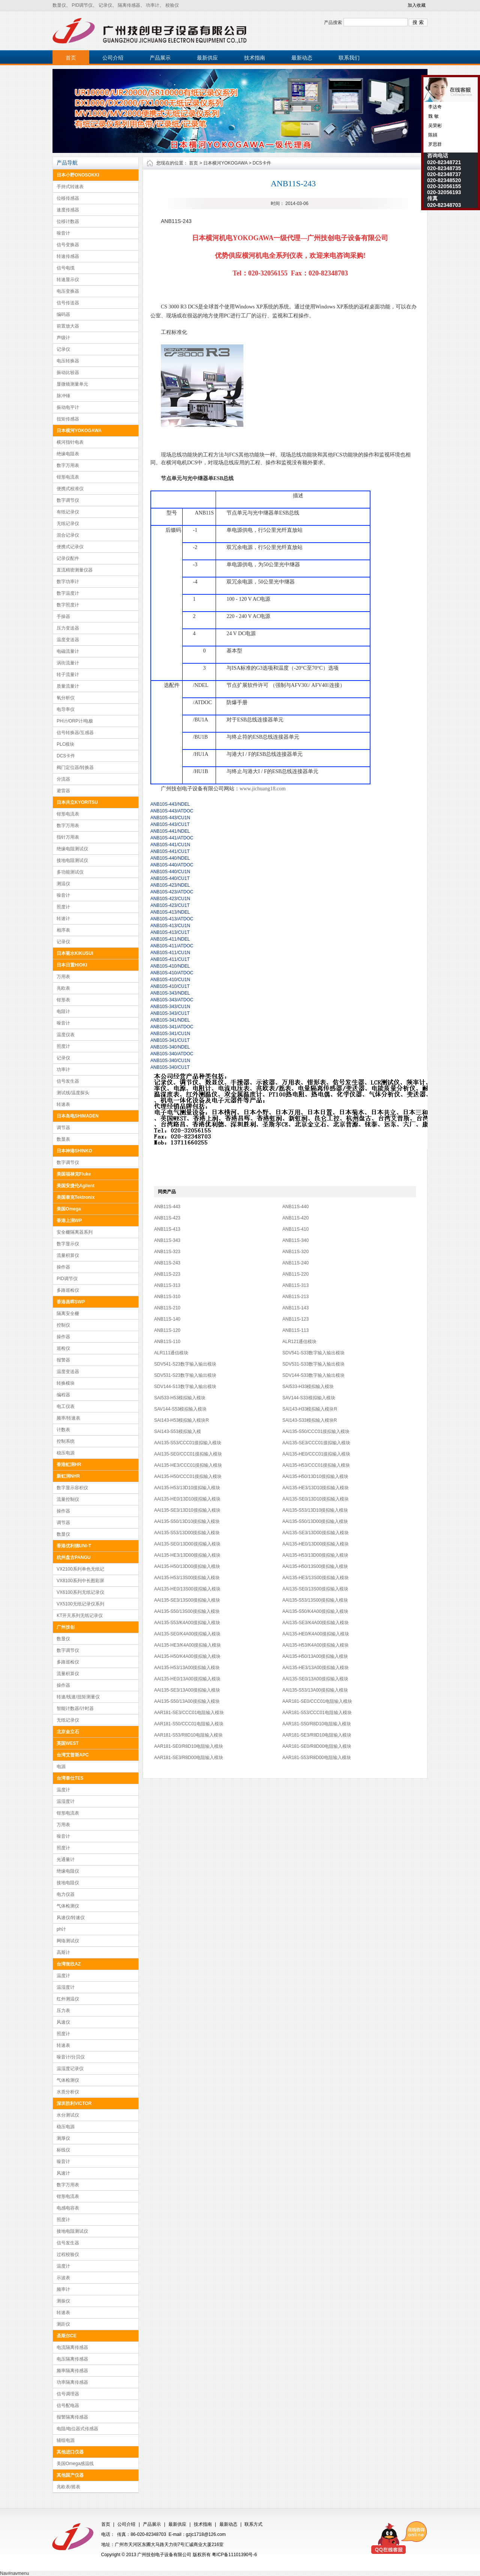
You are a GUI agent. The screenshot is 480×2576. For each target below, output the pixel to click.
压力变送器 (68, 628)
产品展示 (160, 58)
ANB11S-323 (167, 1251)
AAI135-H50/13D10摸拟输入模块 (315, 1476)
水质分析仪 (68, 2091)
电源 (61, 1766)
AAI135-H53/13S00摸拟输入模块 (187, 1577)
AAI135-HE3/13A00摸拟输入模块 (315, 1667)
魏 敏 (433, 116)
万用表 (63, 976)
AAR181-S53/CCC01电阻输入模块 (317, 1712)
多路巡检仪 (68, 1290)
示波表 (63, 2277)
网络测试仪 (68, 1940)
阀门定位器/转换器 (75, 767)
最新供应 (207, 58)
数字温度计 (68, 593)
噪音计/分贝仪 (71, 2057)
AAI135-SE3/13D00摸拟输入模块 (315, 1532)
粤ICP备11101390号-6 (234, 2554)
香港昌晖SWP (71, 1301)
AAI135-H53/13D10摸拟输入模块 (187, 1487)
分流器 (63, 779)
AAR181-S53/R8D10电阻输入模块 (188, 1735)
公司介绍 (112, 58)
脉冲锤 (63, 395)
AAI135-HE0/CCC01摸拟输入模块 (316, 1454)
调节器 (63, 1127)
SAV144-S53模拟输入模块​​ (180, 1409)
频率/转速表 (68, 1418)
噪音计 (63, 233)
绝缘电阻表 (68, 453)
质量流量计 (68, 686)
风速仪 (63, 2022)
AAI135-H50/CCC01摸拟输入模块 (188, 1476)
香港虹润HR (69, 1464)
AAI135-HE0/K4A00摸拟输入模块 (315, 1634)
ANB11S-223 (167, 1274)
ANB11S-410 (295, 1229)
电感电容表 (68, 2208)
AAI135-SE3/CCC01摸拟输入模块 (316, 1442)
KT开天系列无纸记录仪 (80, 1615)
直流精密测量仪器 (75, 570)
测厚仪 (63, 2138)
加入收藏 (417, 5)
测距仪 (63, 2324)
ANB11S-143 (295, 1307)
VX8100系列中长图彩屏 (80, 1580)
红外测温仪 (68, 1999)
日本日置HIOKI (72, 965)
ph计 (61, 1929)
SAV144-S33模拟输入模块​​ (308, 1397)
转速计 (63, 918)
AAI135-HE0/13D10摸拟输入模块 (187, 1499)
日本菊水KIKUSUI (75, 953)
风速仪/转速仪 (71, 1917)
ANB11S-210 (167, 1307)
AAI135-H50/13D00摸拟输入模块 (187, 1566)
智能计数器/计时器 (75, 1708)
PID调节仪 (82, 5)
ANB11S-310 (167, 1296)
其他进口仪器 (70, 2452)
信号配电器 (68, 2405)
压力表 (63, 2010)
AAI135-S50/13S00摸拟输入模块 (187, 1611)
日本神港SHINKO (74, 1150)
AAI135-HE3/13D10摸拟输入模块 (315, 1487)
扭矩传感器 (68, 419)
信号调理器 (68, 2393)
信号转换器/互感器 (75, 732)
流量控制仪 (68, 1499)
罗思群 (434, 144)
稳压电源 (66, 1453)
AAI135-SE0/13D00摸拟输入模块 (187, 1544)
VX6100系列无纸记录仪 (80, 1592)
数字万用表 (68, 465)
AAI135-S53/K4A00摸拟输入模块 (187, 1622)
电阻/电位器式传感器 (77, 2428)
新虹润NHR (68, 1476)
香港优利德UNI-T (74, 1545)
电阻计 (63, 1011)
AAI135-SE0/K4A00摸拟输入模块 (187, 1634)
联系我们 (349, 58)
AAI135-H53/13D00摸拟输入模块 (315, 1555)
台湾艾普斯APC (72, 1755)
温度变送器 (68, 639)
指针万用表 (68, 837)
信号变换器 (68, 244)
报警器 (63, 1360)
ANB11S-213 (295, 1296)
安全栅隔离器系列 (75, 1232)
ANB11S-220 (295, 1274)
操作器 (63, 1267)
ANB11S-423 (167, 1218)
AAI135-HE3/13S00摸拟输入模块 (315, 1577)
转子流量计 (68, 674)
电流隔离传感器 (72, 2347)
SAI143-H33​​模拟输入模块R (309, 1409)
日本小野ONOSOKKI (78, 175)
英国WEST (68, 1743)
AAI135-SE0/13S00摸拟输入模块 (315, 1589)
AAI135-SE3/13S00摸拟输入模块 (187, 1600)
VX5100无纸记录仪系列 (80, 1604)
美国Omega (69, 1209)
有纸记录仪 (68, 512)
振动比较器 (68, 372)
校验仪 (172, 5)
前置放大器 (68, 326)
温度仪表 (66, 1034)
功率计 (152, 5)
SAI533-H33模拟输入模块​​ (308, 1386)
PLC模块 (65, 744)
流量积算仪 (68, 1255)
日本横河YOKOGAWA (79, 430)
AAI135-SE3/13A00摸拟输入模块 (187, 1690)
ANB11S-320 (295, 1251)
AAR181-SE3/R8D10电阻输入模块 (316, 1735)
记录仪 (105, 5)
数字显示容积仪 (72, 1487)
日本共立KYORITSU (77, 802)
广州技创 (66, 1627)
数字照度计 (68, 604)
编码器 (63, 314)
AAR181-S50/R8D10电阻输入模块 (316, 1723)
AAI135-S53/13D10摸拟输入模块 (315, 1510)
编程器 (63, 1394)
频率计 (63, 2289)
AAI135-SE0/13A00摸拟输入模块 (315, 1678)
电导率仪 (66, 709)
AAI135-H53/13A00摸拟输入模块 (187, 1667)
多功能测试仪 (70, 872)
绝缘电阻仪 (68, 1871)
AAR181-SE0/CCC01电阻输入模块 (317, 1701)
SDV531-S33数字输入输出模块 (313, 1364)
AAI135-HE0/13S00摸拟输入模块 (187, 1589)
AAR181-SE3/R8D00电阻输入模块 (188, 1757)
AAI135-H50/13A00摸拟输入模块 (315, 1656)
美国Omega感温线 (75, 2463)
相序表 (63, 930)
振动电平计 (68, 407)
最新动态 (301, 58)
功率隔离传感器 (72, 2382)
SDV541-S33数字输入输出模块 (313, 1352)
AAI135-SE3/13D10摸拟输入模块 (187, 1510)
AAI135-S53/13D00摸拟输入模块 (187, 1532)
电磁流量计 (68, 651)
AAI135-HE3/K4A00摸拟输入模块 (187, 1645)
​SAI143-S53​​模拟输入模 (177, 1431)
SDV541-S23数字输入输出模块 (185, 1364)
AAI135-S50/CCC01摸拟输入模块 (316, 1431)
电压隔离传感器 (72, 2359)
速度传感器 (68, 209)
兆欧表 (63, 988)
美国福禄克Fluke (74, 1174)
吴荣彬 (434, 125)
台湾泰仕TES (70, 1778)
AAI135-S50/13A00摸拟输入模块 (187, 1701)
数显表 (63, 1139)
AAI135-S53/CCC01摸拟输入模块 (187, 1442)
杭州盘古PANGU (73, 1557)
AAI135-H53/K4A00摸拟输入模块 (315, 1645)
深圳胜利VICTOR (74, 2103)
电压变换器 (68, 291)
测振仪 (63, 2301)
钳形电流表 (68, 477)
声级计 (63, 337)
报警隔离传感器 (72, 2417)
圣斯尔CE (66, 2335)
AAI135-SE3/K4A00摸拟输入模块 (315, 1622)
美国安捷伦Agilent (75, 1185)
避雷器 (63, 790)
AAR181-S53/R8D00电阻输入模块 (316, 1757)
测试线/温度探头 (73, 1092)
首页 (71, 58)
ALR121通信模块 (299, 1341)
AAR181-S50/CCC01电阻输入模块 (189, 1723)
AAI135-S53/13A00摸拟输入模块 (315, 1690)
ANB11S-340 (295, 1240)
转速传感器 (68, 256)
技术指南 (254, 58)
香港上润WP (69, 1220)
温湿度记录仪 (70, 2068)
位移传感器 (68, 198)
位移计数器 (68, 221)
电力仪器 (66, 1894)
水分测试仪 (68, 2115)
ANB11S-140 (167, 1319)
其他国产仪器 (70, 2475)
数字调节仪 (68, 500)
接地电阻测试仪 (72, 860)
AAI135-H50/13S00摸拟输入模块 (315, 1566)
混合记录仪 (68, 535)
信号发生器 (68, 1081)
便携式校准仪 (70, 488)
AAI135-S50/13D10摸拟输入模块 (187, 1521)
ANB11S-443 (167, 1206)
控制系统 (66, 1441)
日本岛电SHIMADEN (78, 1116)
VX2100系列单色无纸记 (80, 1569)
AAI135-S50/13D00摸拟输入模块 (315, 1521)
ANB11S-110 (167, 1341)
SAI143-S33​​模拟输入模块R (309, 1420)
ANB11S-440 (295, 1206)
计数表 (63, 1429)
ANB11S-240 (295, 1263)
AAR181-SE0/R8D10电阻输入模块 (188, 1746)
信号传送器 (68, 302)
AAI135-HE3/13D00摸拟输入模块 (187, 1555)
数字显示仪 (68, 1243)
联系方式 (253, 2524)
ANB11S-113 (295, 1330)
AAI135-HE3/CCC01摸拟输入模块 (188, 1465)
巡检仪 (63, 1348)
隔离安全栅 (68, 1313)
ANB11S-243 (167, 1263)
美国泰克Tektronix (75, 1197)
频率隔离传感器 (72, 2370)
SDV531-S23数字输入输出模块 (185, 1375)
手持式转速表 (70, 186)
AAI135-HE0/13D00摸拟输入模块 (315, 1544)
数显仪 (59, 5)
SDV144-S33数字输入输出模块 (313, 1375)
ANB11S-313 (167, 1285)
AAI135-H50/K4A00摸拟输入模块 (187, 1656)
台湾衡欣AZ (69, 1964)
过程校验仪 (68, 2254)
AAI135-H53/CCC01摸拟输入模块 (316, 1465)
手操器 (63, 616)
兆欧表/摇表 (68, 2486)
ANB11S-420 (295, 1218)
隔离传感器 (129, 5)
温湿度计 (66, 1801)
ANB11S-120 (167, 1330)
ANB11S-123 (295, 1319)
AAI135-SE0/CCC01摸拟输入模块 (188, 1454)
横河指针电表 (70, 442)
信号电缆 (66, 268)
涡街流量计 (68, 663)
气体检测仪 (68, 1906)
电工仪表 (66, 1406)
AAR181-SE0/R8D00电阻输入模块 (316, 1746)
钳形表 (63, 999)
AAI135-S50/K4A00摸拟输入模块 (315, 1611)
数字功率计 (68, 581)
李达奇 (434, 106)
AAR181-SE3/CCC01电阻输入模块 (189, 1712)
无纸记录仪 (68, 523)
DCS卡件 (66, 755)
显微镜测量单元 (72, 384)
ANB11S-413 (167, 1229)
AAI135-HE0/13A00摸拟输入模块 (187, 1678)
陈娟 (432, 135)
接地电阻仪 (68, 1882)
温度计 (63, 1789)
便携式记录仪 (70, 546)
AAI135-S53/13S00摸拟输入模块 (315, 1600)
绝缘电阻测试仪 (72, 848)
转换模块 (66, 1383)
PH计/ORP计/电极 (75, 721)
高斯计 (63, 1952)
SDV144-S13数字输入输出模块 (185, 1386)
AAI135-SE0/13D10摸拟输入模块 (315, 1499)
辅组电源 (66, 2440)
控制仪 (63, 1325)
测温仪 (63, 883)
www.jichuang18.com (263, 788)
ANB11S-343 (167, 1240)
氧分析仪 (66, 697)
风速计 (63, 2173)
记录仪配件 (68, 558)
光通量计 (66, 1859)
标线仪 (63, 2150)
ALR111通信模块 (171, 1352)
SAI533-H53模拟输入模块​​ (180, 1397)
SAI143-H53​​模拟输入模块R (181, 1420)
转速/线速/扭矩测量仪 (78, 1696)
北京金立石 (68, 1731)
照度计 (63, 907)
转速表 (63, 1104)
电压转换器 (68, 361)
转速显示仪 (68, 279)
